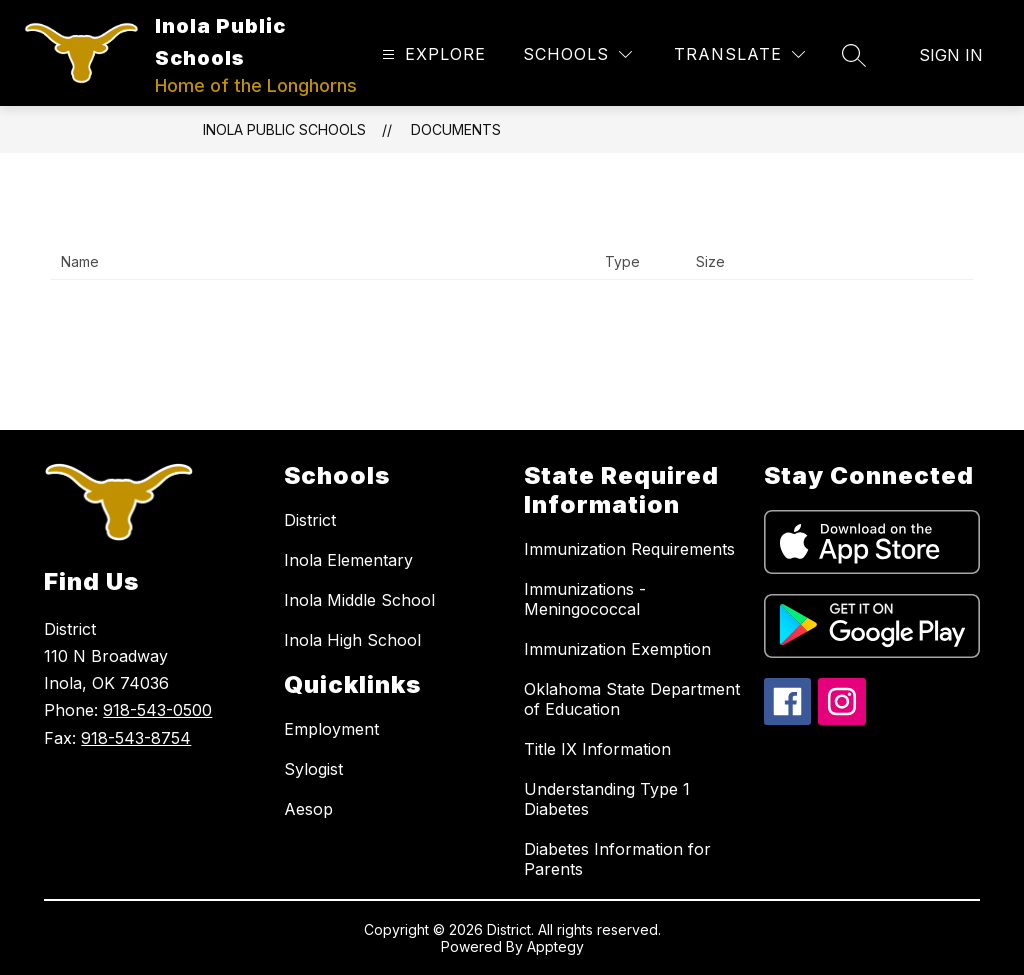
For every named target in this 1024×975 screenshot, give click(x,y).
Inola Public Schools (284, 129)
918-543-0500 (157, 710)
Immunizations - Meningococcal (585, 599)
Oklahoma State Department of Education (632, 699)
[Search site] (854, 55)
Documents (456, 129)
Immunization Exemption (617, 649)
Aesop (308, 809)
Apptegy (555, 946)
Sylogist (313, 769)
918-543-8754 (136, 738)
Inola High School (352, 640)
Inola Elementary (348, 560)
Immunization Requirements (629, 549)
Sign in (951, 55)
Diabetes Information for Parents (617, 859)
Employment (331, 729)
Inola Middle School (359, 600)
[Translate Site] (739, 54)
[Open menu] (431, 54)
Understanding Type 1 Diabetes (607, 799)
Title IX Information (597, 749)
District (310, 520)
